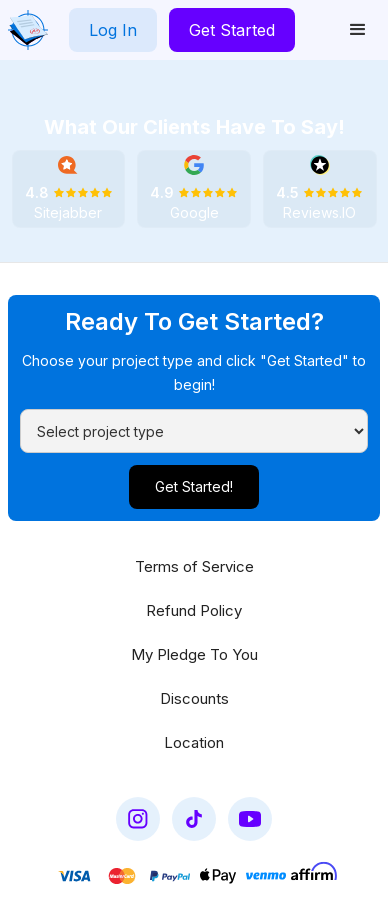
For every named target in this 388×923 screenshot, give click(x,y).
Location (194, 742)
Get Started (232, 30)
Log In (113, 30)
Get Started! (194, 486)
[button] (358, 30)
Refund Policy (194, 610)
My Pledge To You (194, 654)
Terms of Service (194, 566)
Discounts (194, 698)
